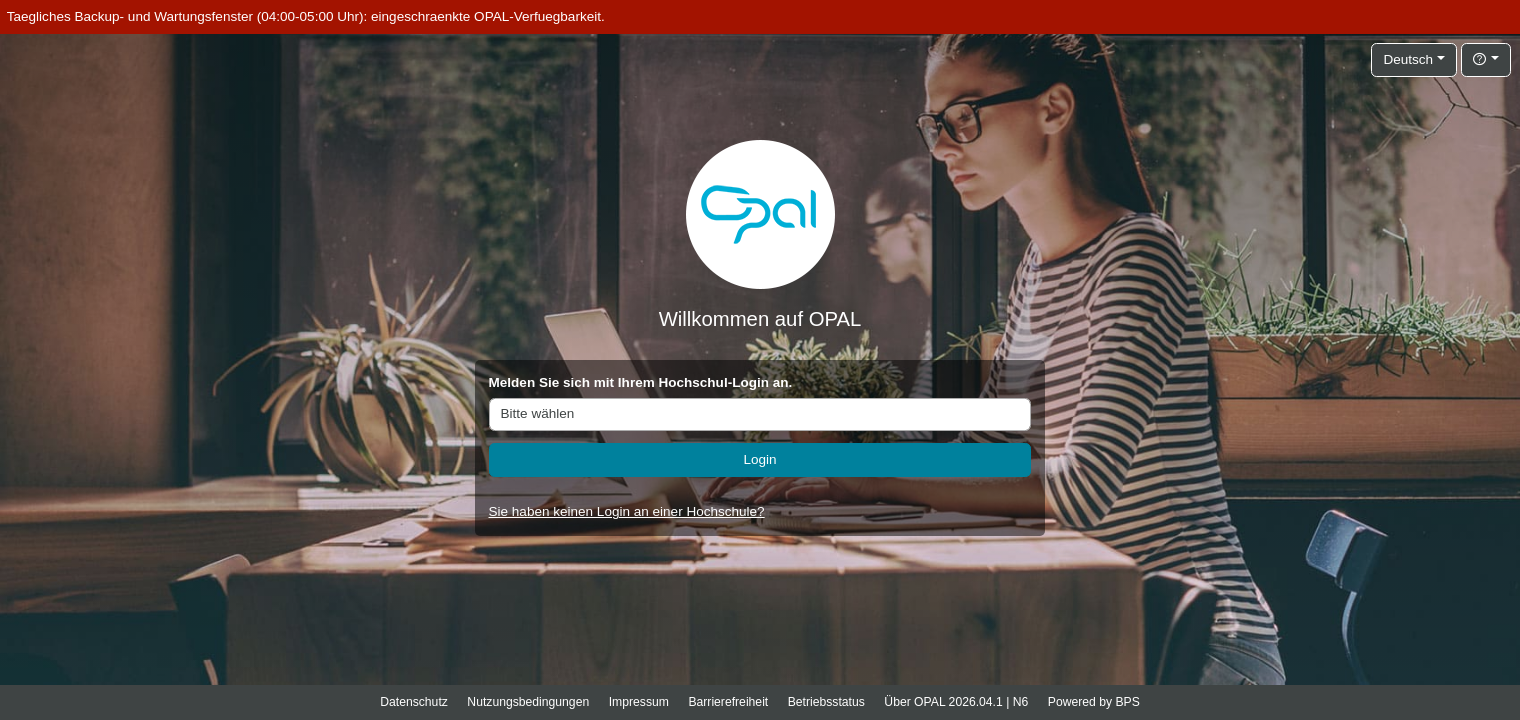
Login (759, 459)
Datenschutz (414, 702)
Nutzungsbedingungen (528, 702)
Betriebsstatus (826, 702)
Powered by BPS (1094, 702)
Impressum (639, 702)
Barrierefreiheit (728, 702)
